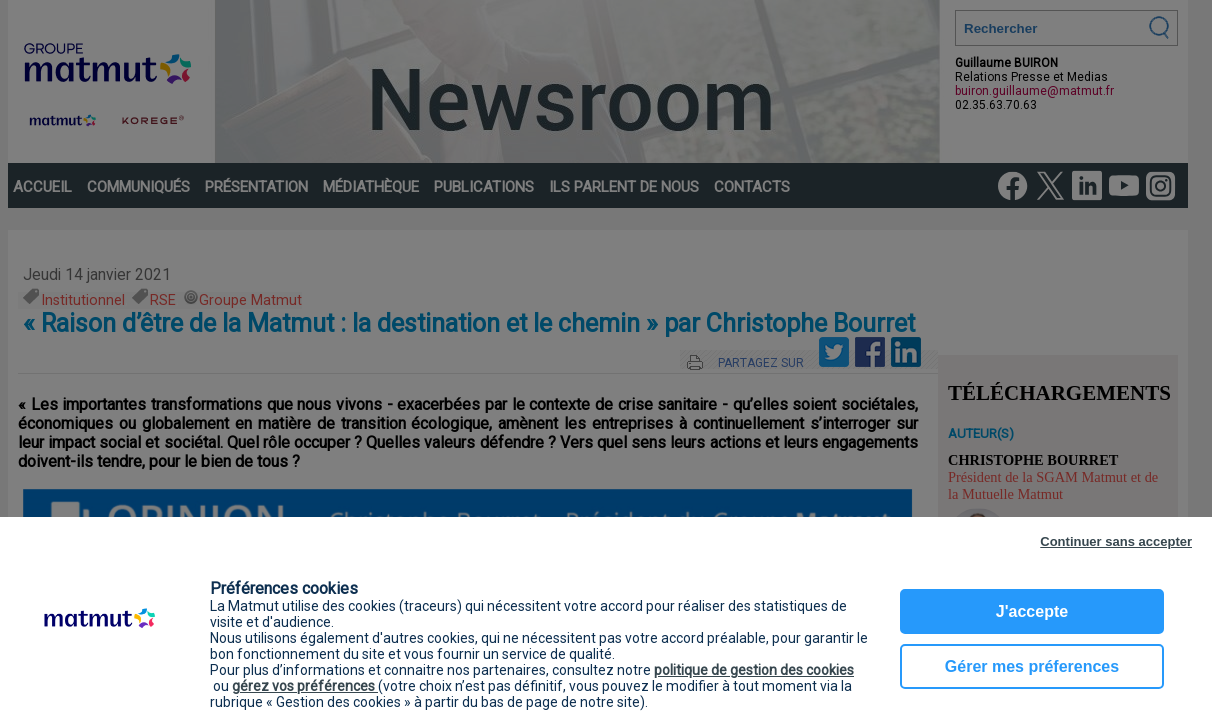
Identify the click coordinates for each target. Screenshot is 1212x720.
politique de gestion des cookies (754, 670)
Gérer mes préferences (1032, 666)
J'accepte (1032, 611)
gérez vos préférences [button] (305, 686)
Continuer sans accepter (1116, 541)
